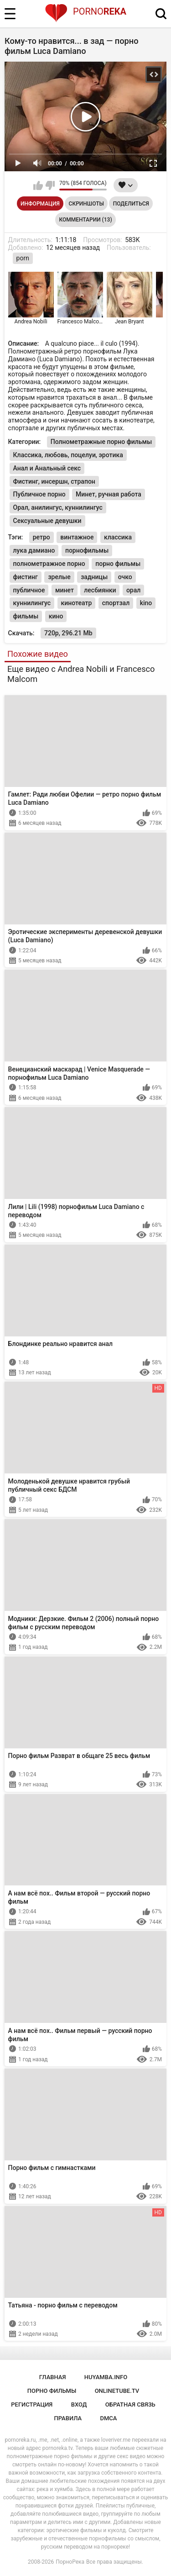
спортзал (116, 603)
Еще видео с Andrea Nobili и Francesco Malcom (81, 674)
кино (56, 616)
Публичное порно (39, 494)
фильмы (26, 616)
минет (64, 590)
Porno (85, 11)
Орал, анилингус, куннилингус (58, 507)
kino (146, 603)
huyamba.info (105, 2377)
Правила (68, 2418)
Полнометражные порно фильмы (101, 441)
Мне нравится (38, 185)
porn (22, 258)
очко (125, 577)
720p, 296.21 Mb (68, 633)
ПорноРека (70, 2562)
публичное (29, 590)
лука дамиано (34, 550)
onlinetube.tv (117, 2390)
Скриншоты (86, 204)
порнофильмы (87, 550)
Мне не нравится (50, 185)
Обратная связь (130, 2404)
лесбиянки (100, 590)
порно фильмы (117, 563)
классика (118, 537)
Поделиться (131, 204)
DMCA (108, 2418)
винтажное (76, 537)
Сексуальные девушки (47, 520)
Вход (79, 2404)
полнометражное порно (49, 563)
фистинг (25, 577)
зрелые (59, 577)
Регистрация (31, 2404)
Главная (52, 2377)
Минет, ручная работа (108, 494)
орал (133, 590)
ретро (41, 537)
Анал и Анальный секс (47, 468)
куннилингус (32, 603)
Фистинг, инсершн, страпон (54, 481)
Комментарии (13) (85, 219)
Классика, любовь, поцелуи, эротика (68, 455)
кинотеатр (76, 603)
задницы (94, 577)
